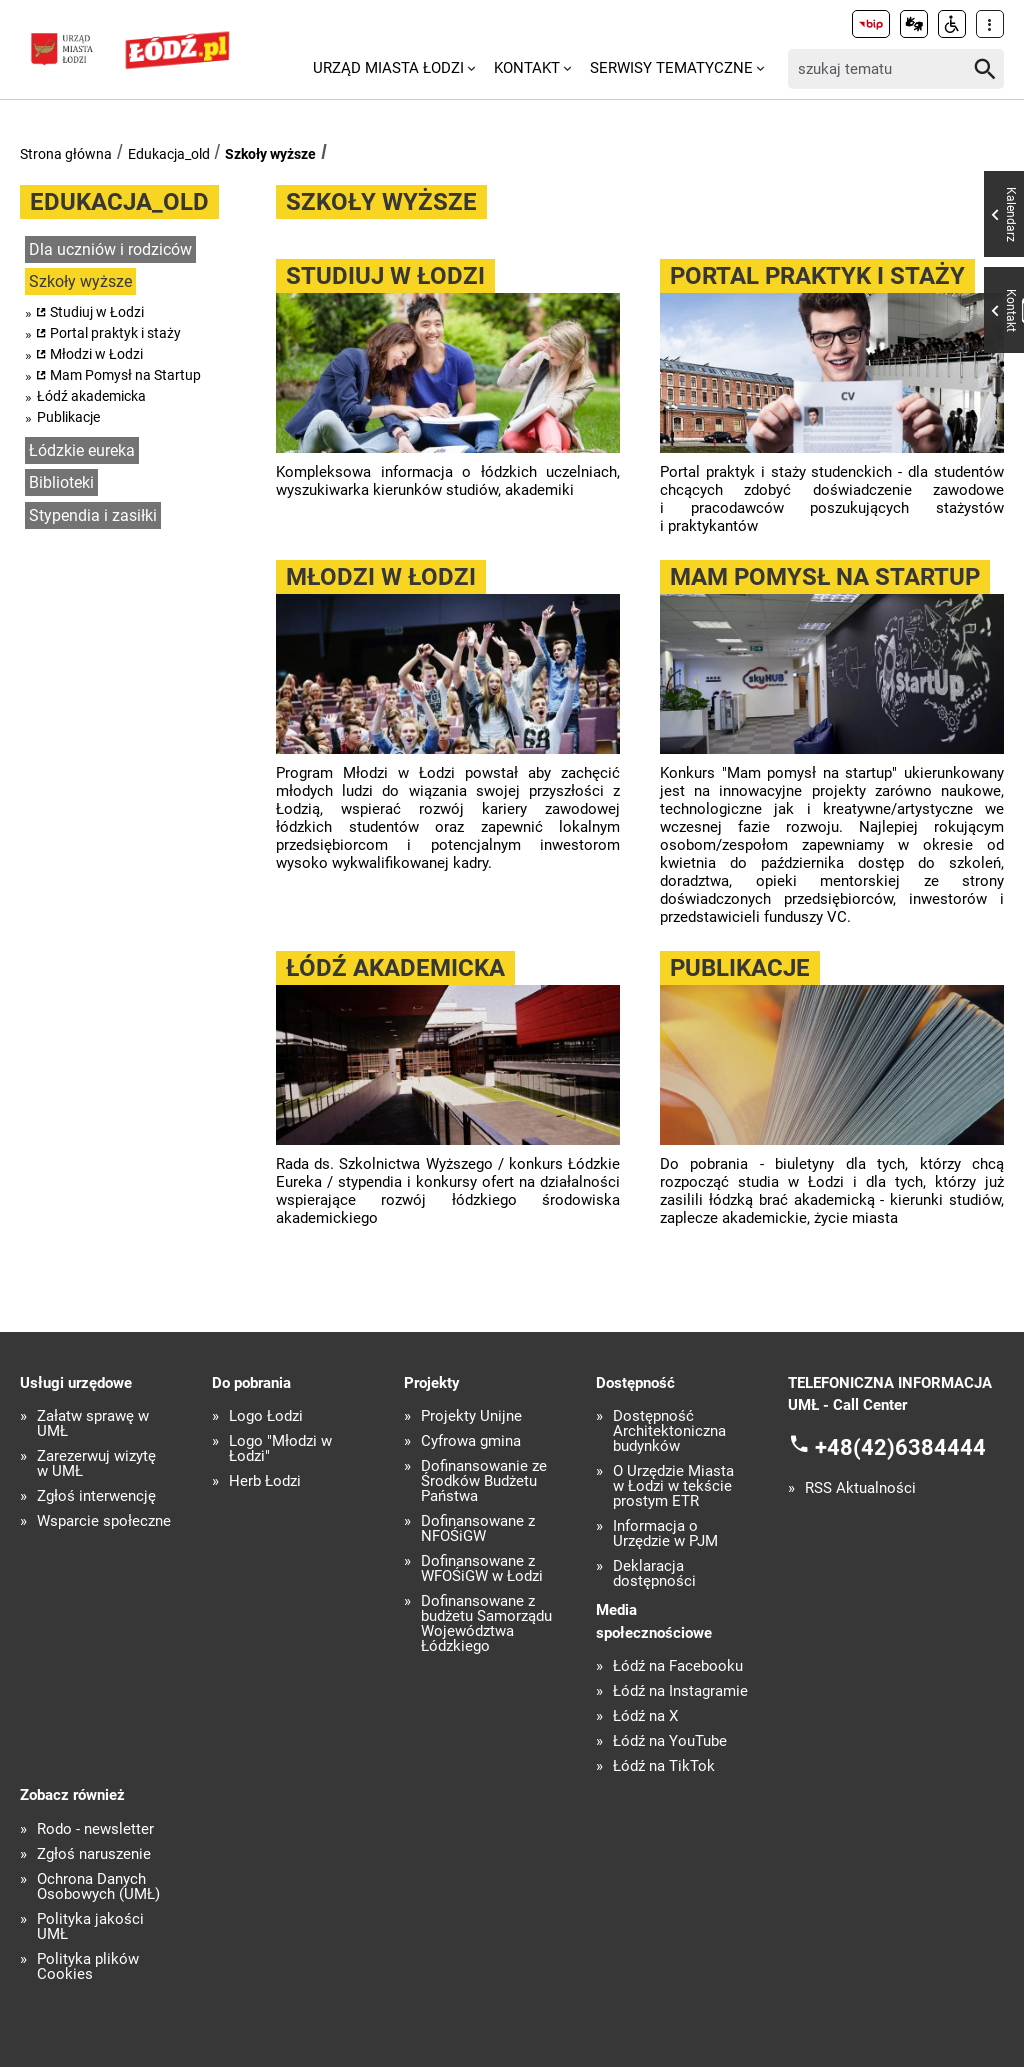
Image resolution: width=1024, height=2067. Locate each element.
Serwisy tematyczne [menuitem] (671, 68)
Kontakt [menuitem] (527, 68)
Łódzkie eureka (82, 450)
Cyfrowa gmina (471, 1441)
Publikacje (68, 417)
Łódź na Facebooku (678, 1666)
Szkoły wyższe (270, 154)
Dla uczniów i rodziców (110, 249)
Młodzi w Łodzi (96, 354)
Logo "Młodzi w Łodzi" (280, 1449)
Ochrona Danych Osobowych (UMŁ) (98, 1887)
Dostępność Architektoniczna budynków (669, 1431)
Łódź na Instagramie (680, 1691)
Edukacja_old (169, 154)
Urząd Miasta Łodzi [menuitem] (388, 68)
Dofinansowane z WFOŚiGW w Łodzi (482, 1569)
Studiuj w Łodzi (97, 312)
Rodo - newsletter (95, 1829)
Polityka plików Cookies (88, 1967)
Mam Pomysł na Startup (125, 375)
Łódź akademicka (91, 396)
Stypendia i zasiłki (93, 515)
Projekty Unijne (471, 1416)
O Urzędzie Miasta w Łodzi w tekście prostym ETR (673, 1486)
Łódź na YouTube (670, 1741)
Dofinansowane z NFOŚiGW (478, 1529)
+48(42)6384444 (900, 1446)
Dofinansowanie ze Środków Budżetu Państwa (484, 1481)
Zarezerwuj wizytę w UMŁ (96, 1464)
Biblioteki (61, 482)
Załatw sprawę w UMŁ (93, 1424)
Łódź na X (645, 1716)
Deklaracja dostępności (654, 1574)
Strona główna (66, 154)
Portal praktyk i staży (115, 333)
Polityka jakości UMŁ (90, 1927)
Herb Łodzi (265, 1481)
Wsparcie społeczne (104, 1521)
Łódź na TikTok (664, 1766)
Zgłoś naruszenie (94, 1854)
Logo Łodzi (266, 1416)
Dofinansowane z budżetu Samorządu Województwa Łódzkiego (486, 1624)
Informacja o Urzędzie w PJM (665, 1534)
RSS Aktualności (860, 1488)
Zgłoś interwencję (96, 1496)
